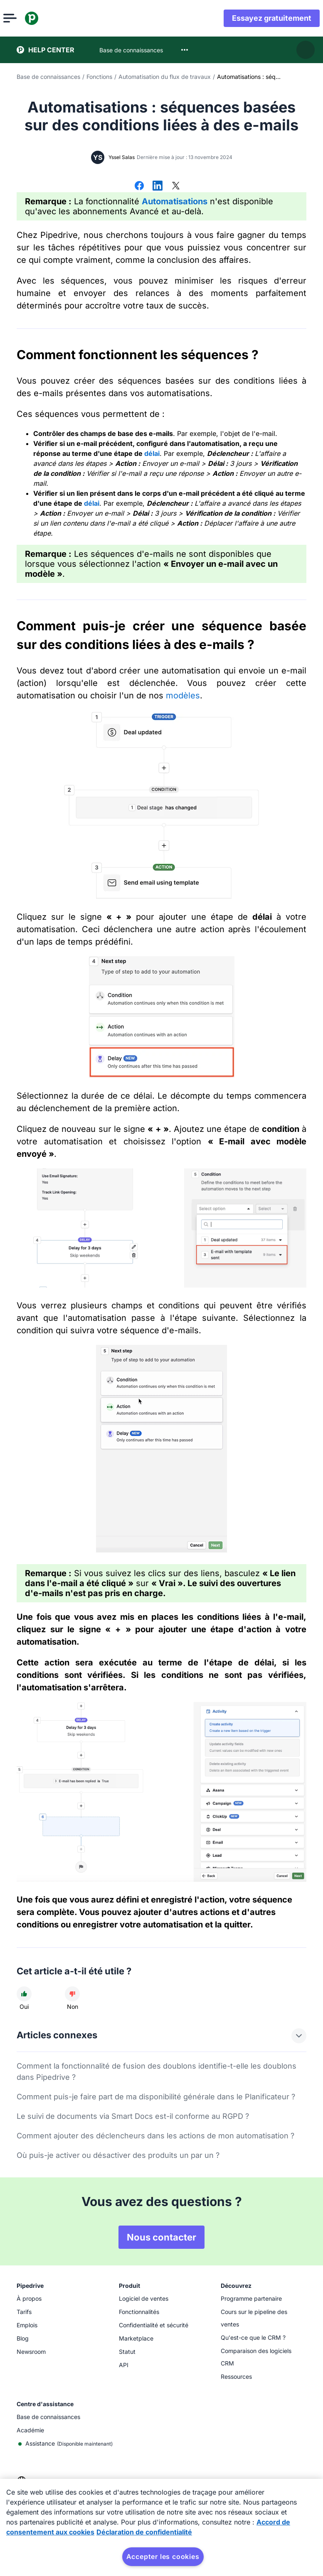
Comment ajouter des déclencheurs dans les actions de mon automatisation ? (155, 2135)
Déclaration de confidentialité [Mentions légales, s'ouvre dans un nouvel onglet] (144, 2532)
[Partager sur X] (176, 186)
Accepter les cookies (163, 2556)
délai (152, 453)
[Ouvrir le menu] (23, 18)
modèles (183, 695)
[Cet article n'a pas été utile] (72, 1993)
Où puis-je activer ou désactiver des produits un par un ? (118, 2155)
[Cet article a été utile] (24, 1993)
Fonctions (99, 76)
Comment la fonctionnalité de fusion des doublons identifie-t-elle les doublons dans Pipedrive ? (156, 2071)
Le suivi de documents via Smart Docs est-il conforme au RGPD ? (133, 2116)
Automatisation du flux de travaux (164, 76)
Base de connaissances (48, 76)
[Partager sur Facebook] (139, 186)
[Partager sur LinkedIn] (158, 186)
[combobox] (184, 50)
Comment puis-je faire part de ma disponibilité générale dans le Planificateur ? (156, 2096)
